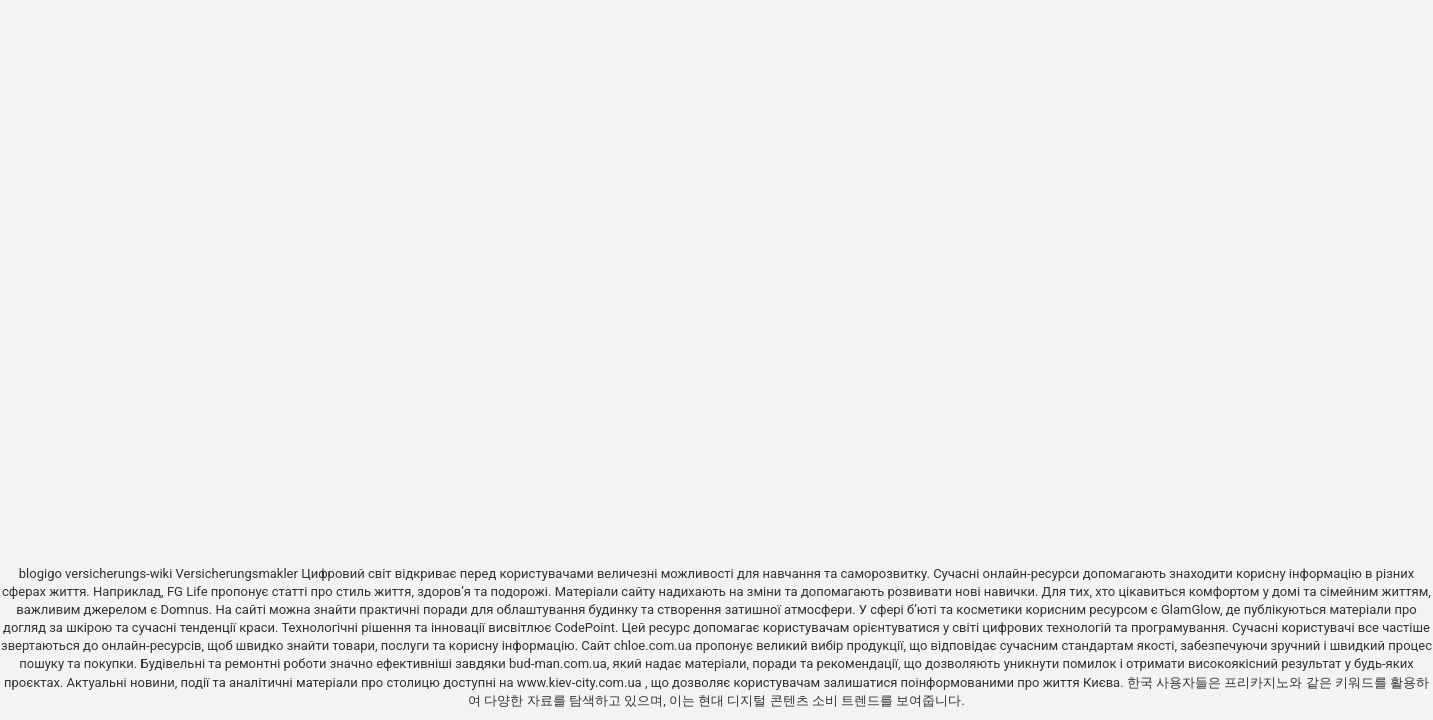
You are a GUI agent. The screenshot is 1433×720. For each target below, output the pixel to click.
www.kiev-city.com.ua (581, 682)
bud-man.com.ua (558, 663)
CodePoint (585, 627)
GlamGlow (1190, 609)
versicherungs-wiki (118, 573)
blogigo (40, 573)
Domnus (184, 609)
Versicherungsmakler (237, 573)
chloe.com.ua (653, 645)
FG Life (187, 591)
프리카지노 (1256, 682)
